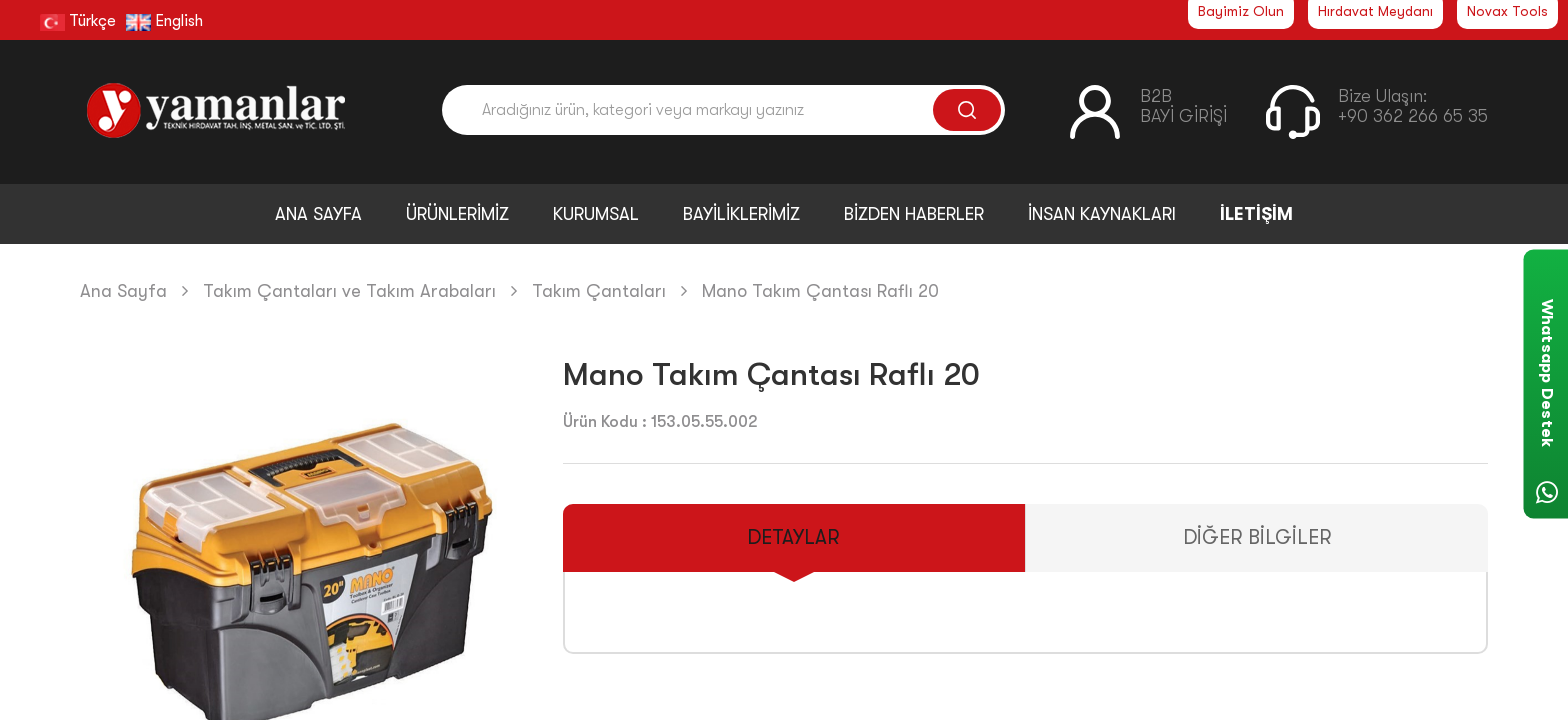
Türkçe (78, 21)
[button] (499, 589)
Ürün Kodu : (605, 422)
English (164, 21)
